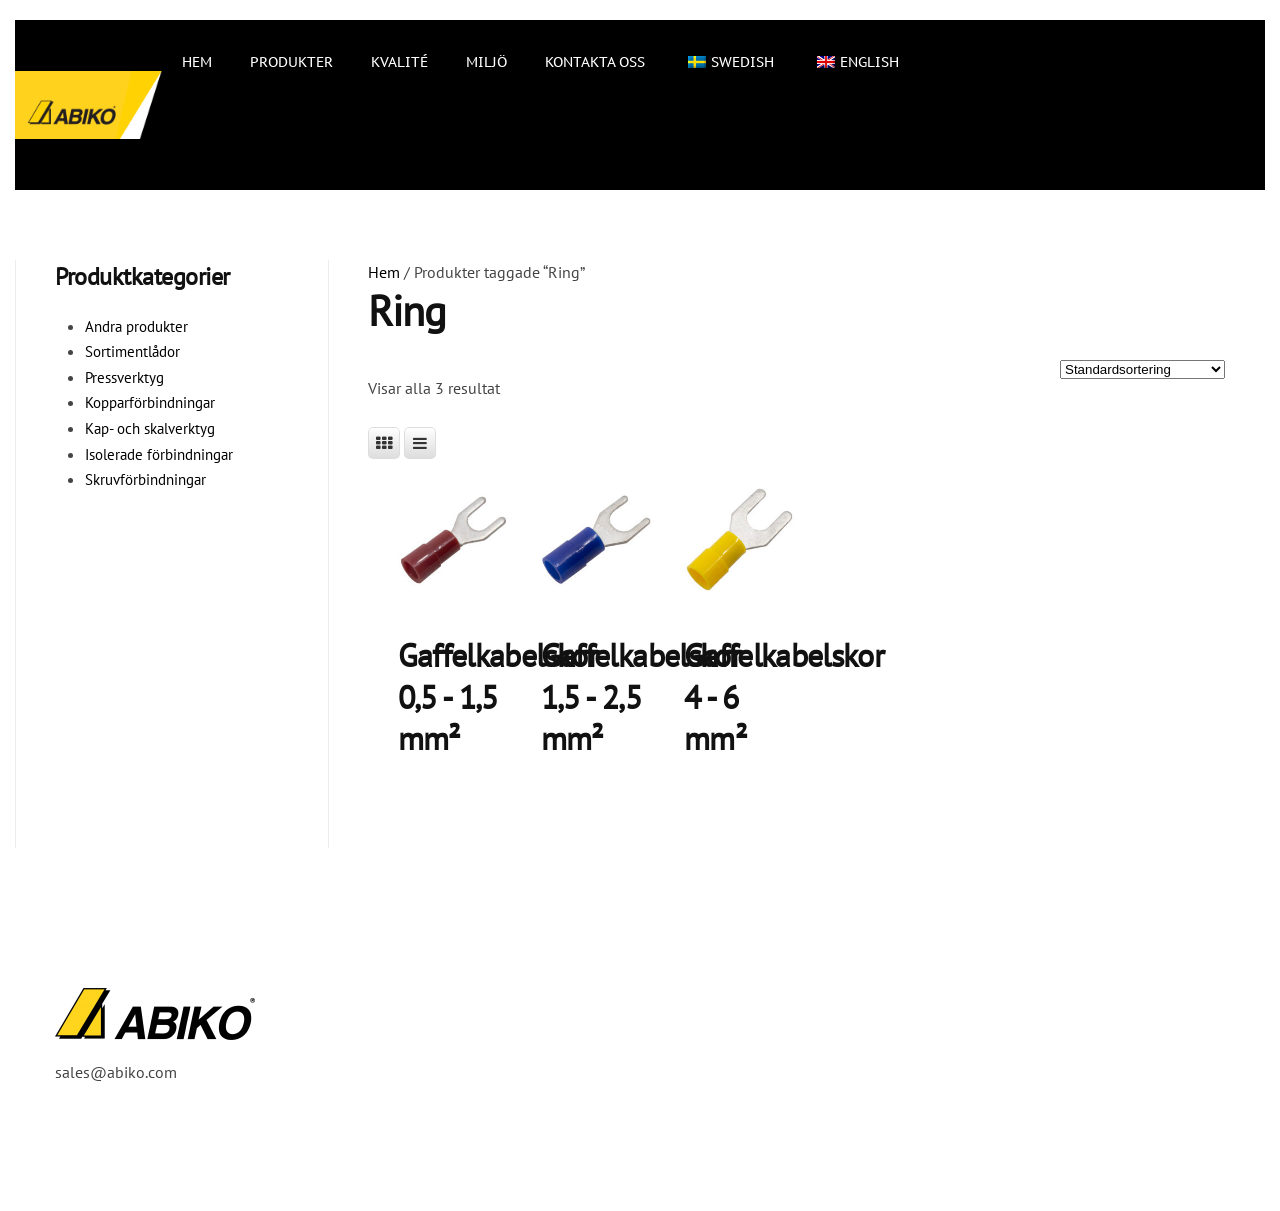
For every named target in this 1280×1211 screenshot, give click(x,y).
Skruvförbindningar (145, 479)
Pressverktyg (124, 377)
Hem (197, 62)
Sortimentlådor (132, 351)
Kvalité (399, 62)
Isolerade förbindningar (159, 454)
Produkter (291, 62)
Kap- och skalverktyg (150, 428)
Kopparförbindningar (150, 402)
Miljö (486, 62)
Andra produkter (136, 326)
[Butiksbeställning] (1142, 369)
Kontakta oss (595, 62)
